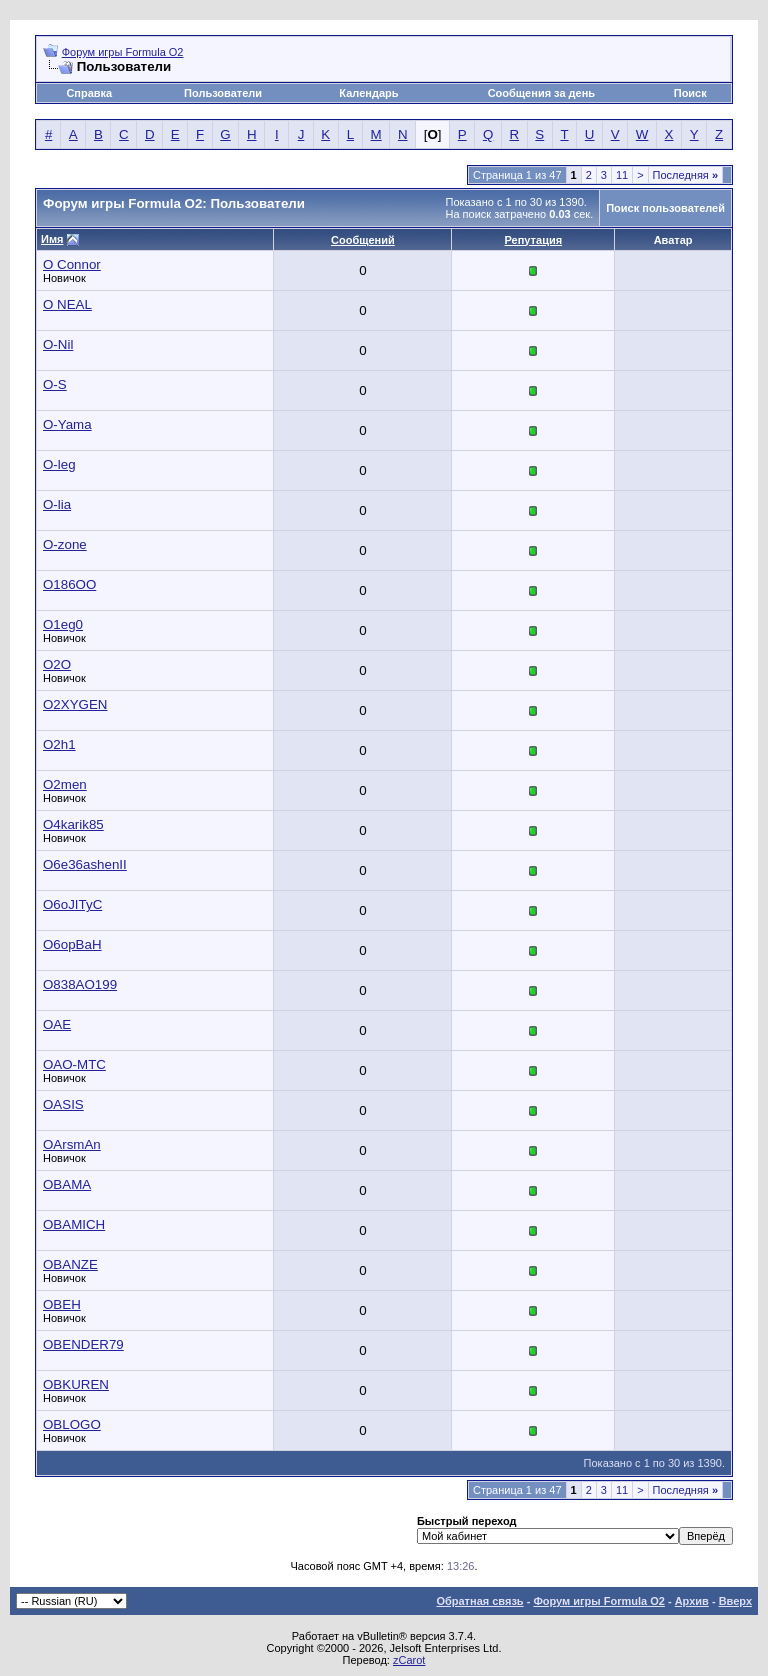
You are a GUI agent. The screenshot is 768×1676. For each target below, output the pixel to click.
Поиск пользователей (665, 208)
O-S (55, 384)
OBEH (62, 1304)
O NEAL (67, 304)
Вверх (735, 1601)
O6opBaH (72, 944)
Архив (692, 1601)
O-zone (65, 544)
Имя (52, 239)
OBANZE (70, 1264)
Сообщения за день (541, 93)
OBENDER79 (83, 1344)
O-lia (57, 504)
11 (622, 175)
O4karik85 (73, 824)
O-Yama (67, 424)
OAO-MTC (74, 1064)
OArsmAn (72, 1144)
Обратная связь (479, 1601)
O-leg (59, 464)
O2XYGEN (75, 704)
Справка (89, 93)
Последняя (685, 175)
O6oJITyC (72, 904)
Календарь (368, 93)
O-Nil (58, 344)
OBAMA (67, 1184)
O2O (57, 664)
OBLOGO (72, 1424)
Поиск (690, 93)
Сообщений (363, 240)
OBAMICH (74, 1224)
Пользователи (223, 93)
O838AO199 (80, 984)
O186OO (69, 584)
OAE (57, 1024)
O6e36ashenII (85, 864)
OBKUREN (76, 1384)
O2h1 (59, 744)
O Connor (72, 264)
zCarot (409, 1660)
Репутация (534, 240)
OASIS (63, 1104)
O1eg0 (63, 624)
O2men (65, 784)
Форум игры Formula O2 (123, 52)
